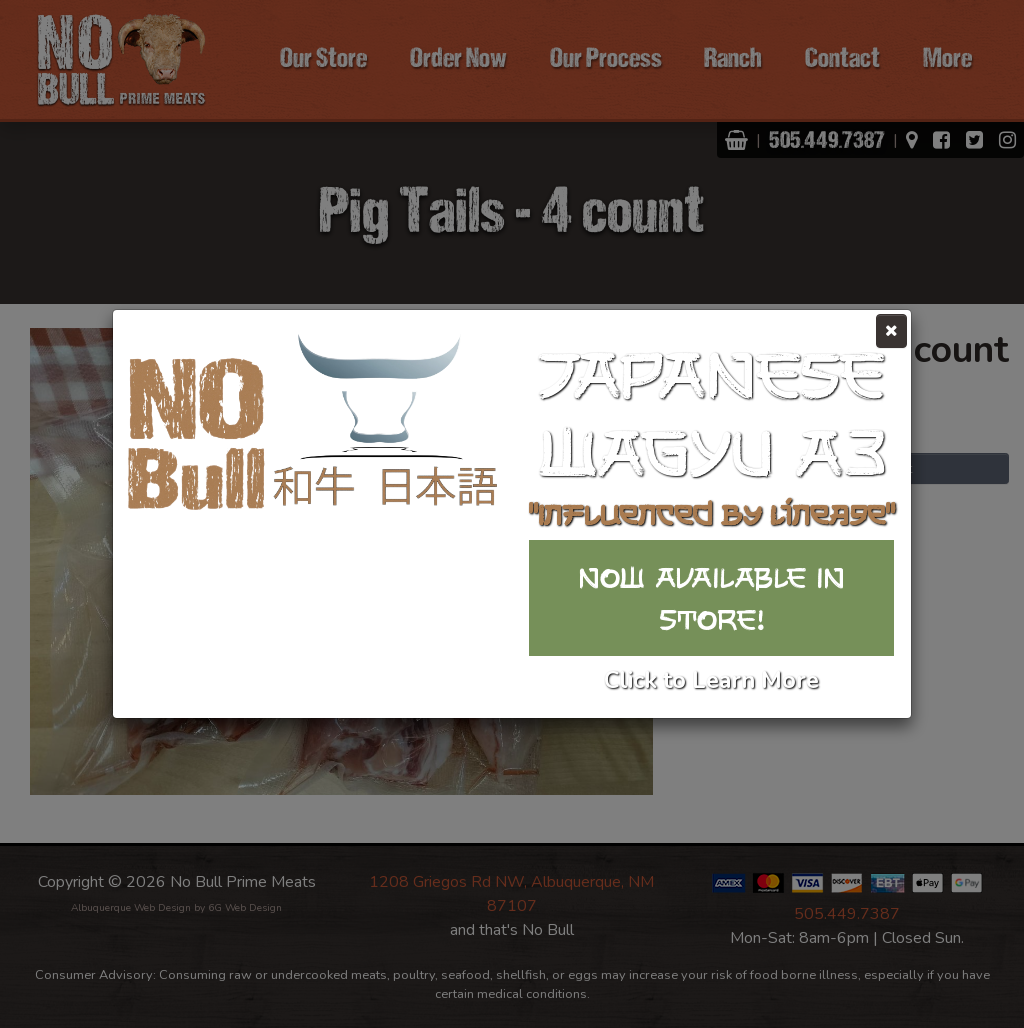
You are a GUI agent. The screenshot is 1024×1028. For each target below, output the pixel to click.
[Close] (891, 331)
